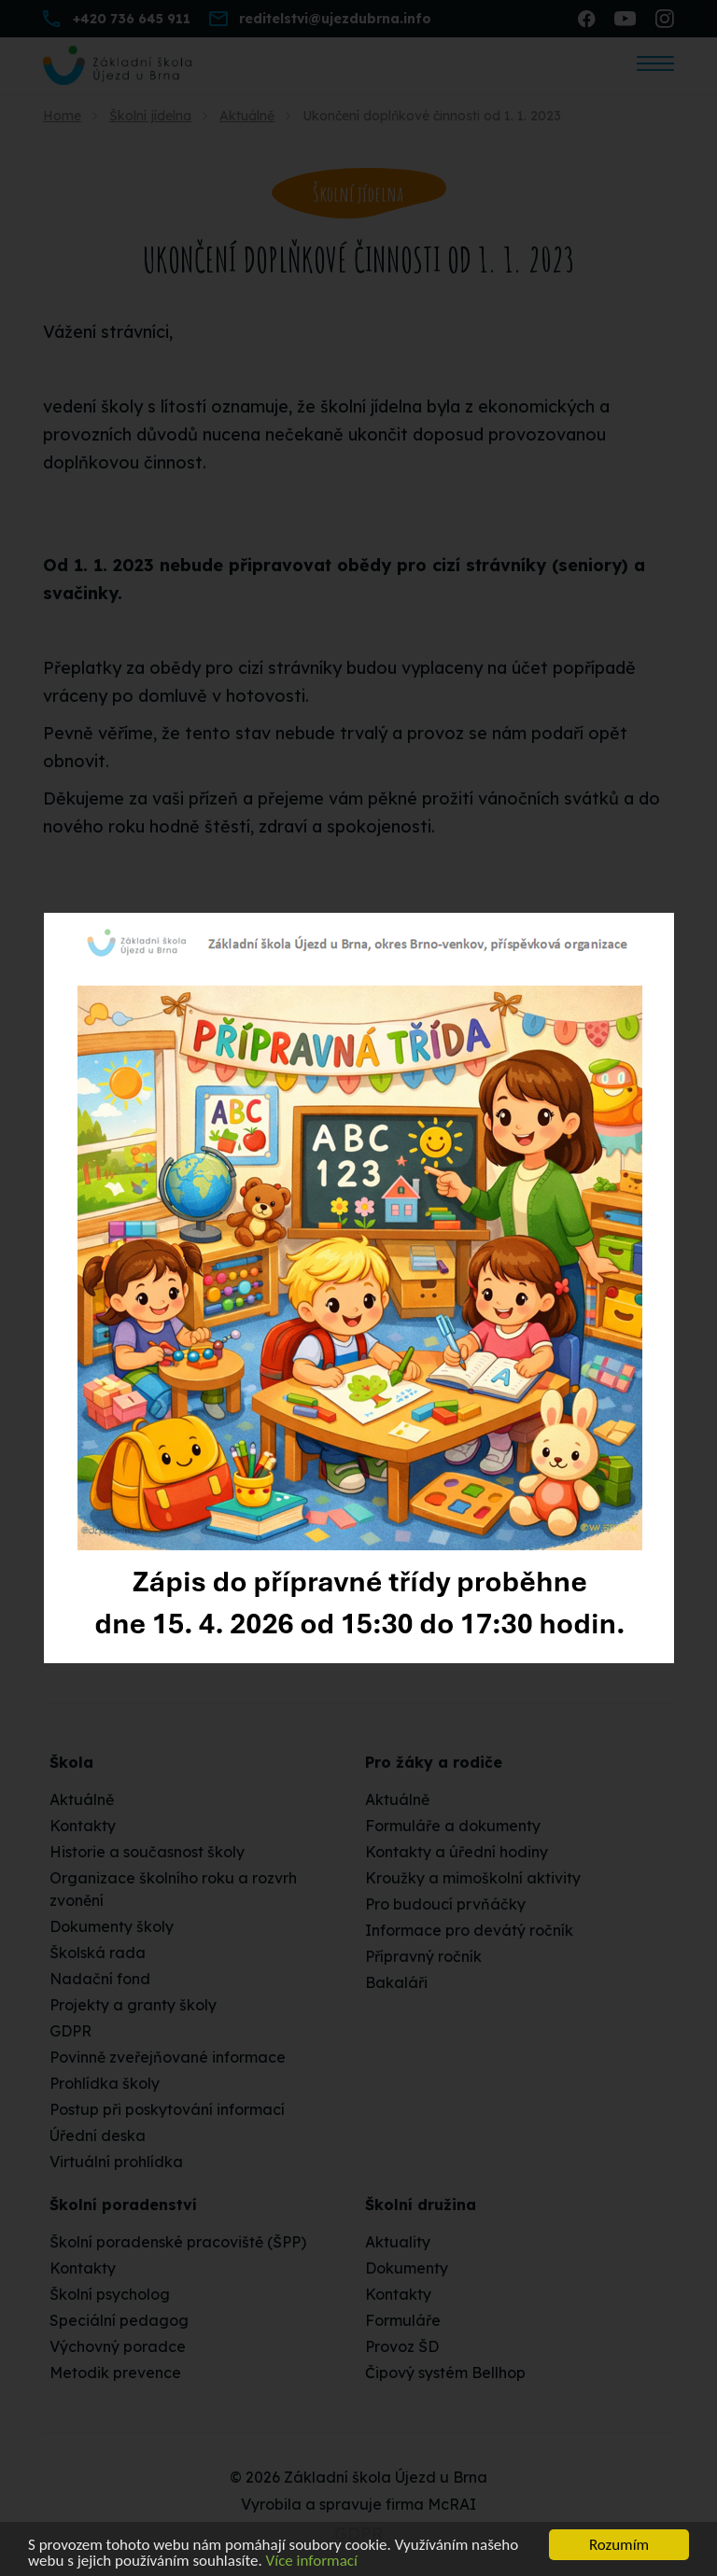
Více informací (312, 2561)
